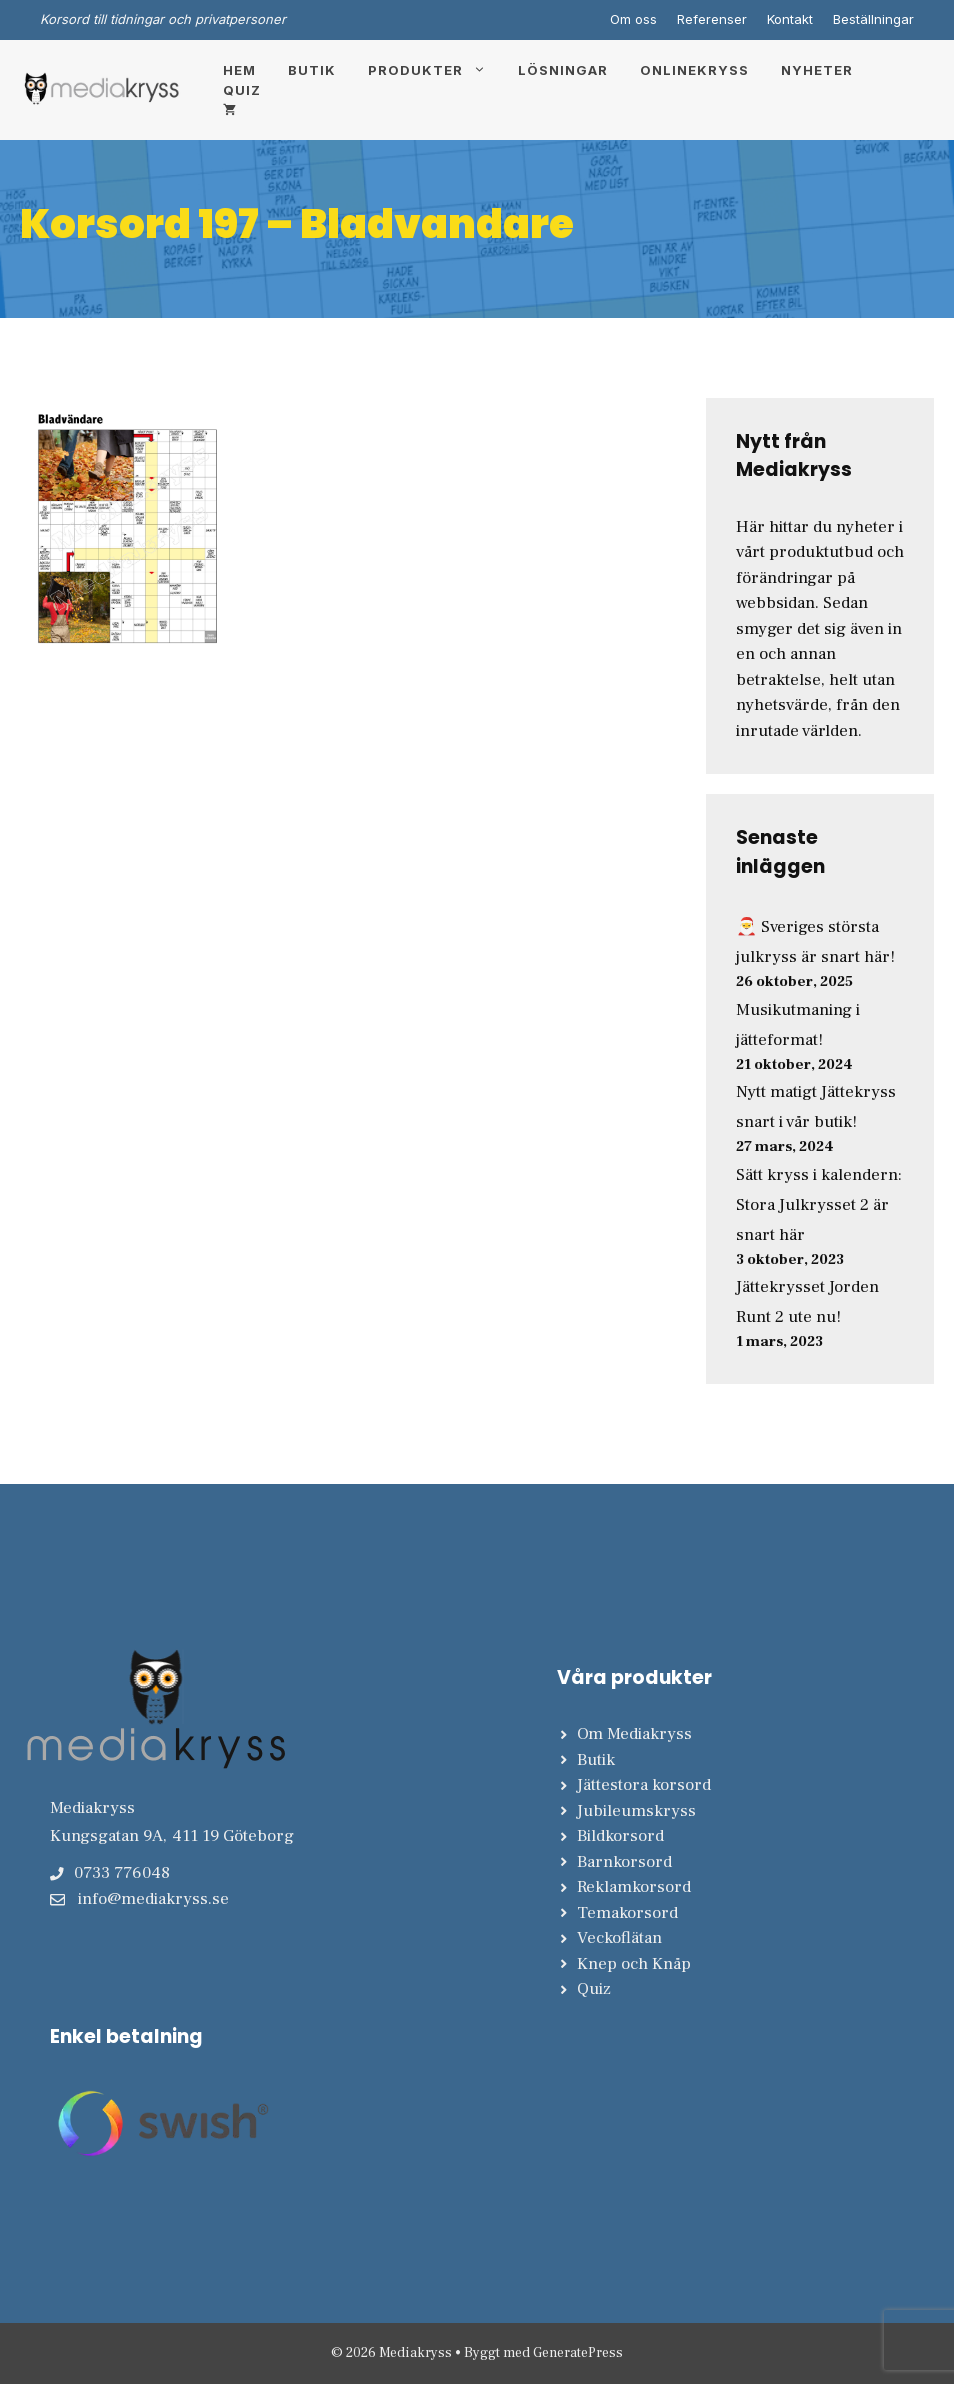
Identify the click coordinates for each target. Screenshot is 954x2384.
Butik (312, 70)
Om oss (633, 19)
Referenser (712, 19)
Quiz (242, 90)
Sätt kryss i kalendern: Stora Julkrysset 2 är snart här (819, 1205)
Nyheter (817, 70)
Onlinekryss (694, 70)
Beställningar (873, 19)
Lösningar (563, 70)
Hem (239, 70)
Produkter (435, 70)
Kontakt (790, 19)
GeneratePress (578, 2353)
